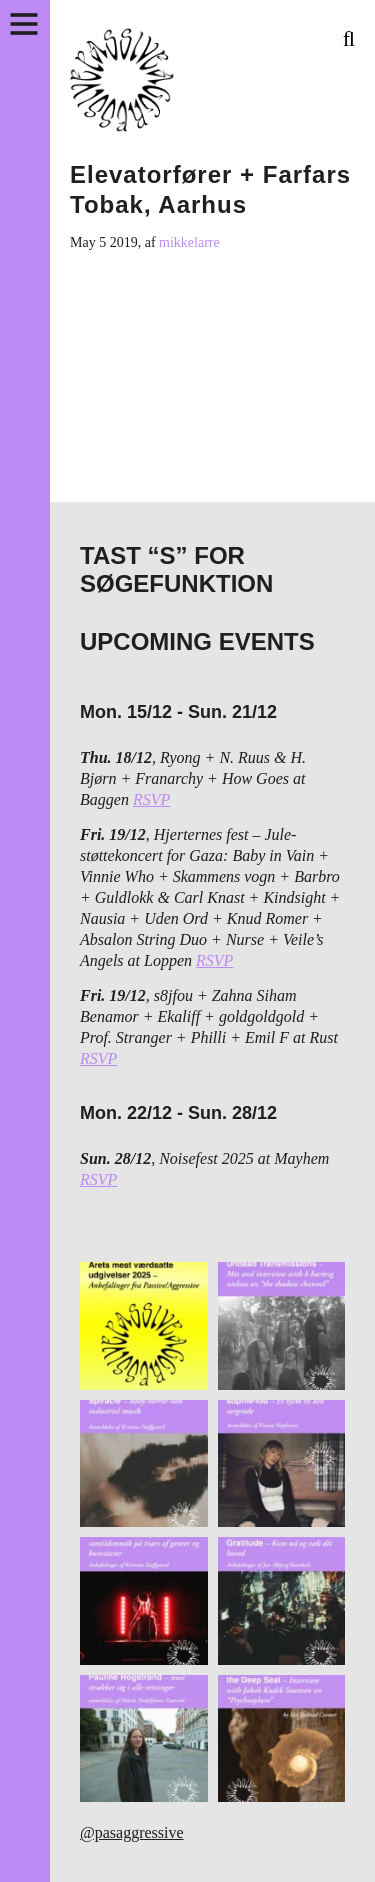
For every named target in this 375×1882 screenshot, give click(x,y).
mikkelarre (189, 242)
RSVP (151, 799)
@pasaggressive (132, 1832)
